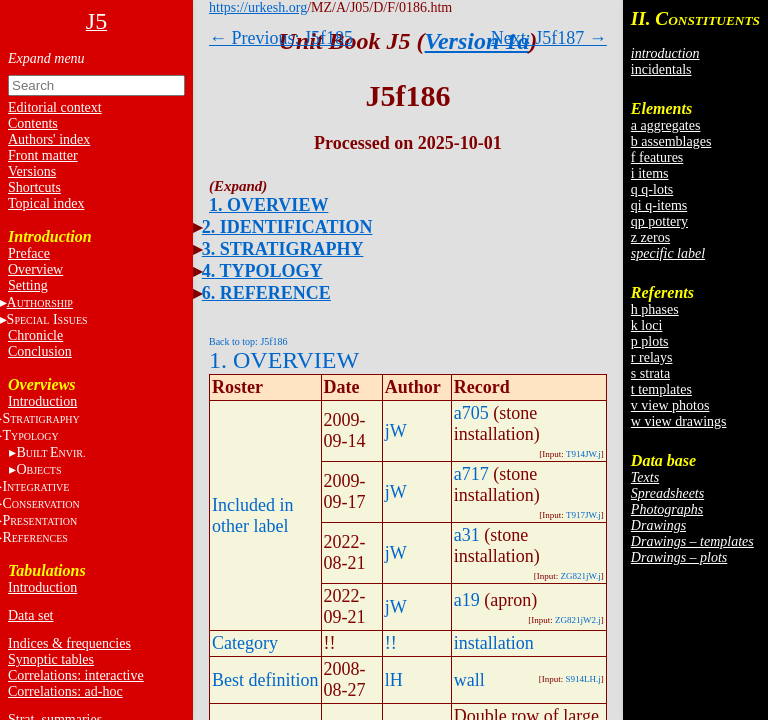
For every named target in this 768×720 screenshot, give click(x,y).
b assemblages (671, 141)
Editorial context (55, 107)
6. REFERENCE (266, 293)
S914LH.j (583, 679)
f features (657, 157)
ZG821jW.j (580, 576)
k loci (647, 325)
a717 (471, 474)
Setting (28, 285)
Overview (35, 269)
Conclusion (40, 351)
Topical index (46, 203)
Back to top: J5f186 (248, 341)
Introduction (42, 401)
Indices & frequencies (69, 643)
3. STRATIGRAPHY (283, 249)
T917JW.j (583, 515)
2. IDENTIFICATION (287, 227)
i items (650, 173)
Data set (30, 615)
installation (494, 643)
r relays (652, 357)
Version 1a (477, 41)
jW (396, 431)
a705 (471, 413)
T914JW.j (583, 454)
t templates (661, 389)
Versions (32, 171)
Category (245, 643)
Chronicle (35, 335)
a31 (467, 535)
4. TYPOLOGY (262, 271)
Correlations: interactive (76, 675)
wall (469, 680)
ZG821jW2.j (578, 620)
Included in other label (252, 515)
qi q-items (659, 205)
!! (391, 643)
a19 (467, 600)
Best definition (265, 680)
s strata (650, 373)
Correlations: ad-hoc (65, 691)
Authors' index (49, 139)
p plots (650, 341)
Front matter (43, 155)
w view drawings (679, 421)
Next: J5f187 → (549, 38)
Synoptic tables (51, 659)
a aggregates (666, 125)
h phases (655, 309)
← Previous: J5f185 (281, 38)
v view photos (670, 405)
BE (50, 452)
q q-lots (652, 189)
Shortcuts (34, 187)
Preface (29, 253)
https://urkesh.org (258, 7)
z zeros (650, 237)
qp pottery (659, 221)
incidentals (661, 69)
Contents (33, 123)
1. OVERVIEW (268, 205)
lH (394, 680)
